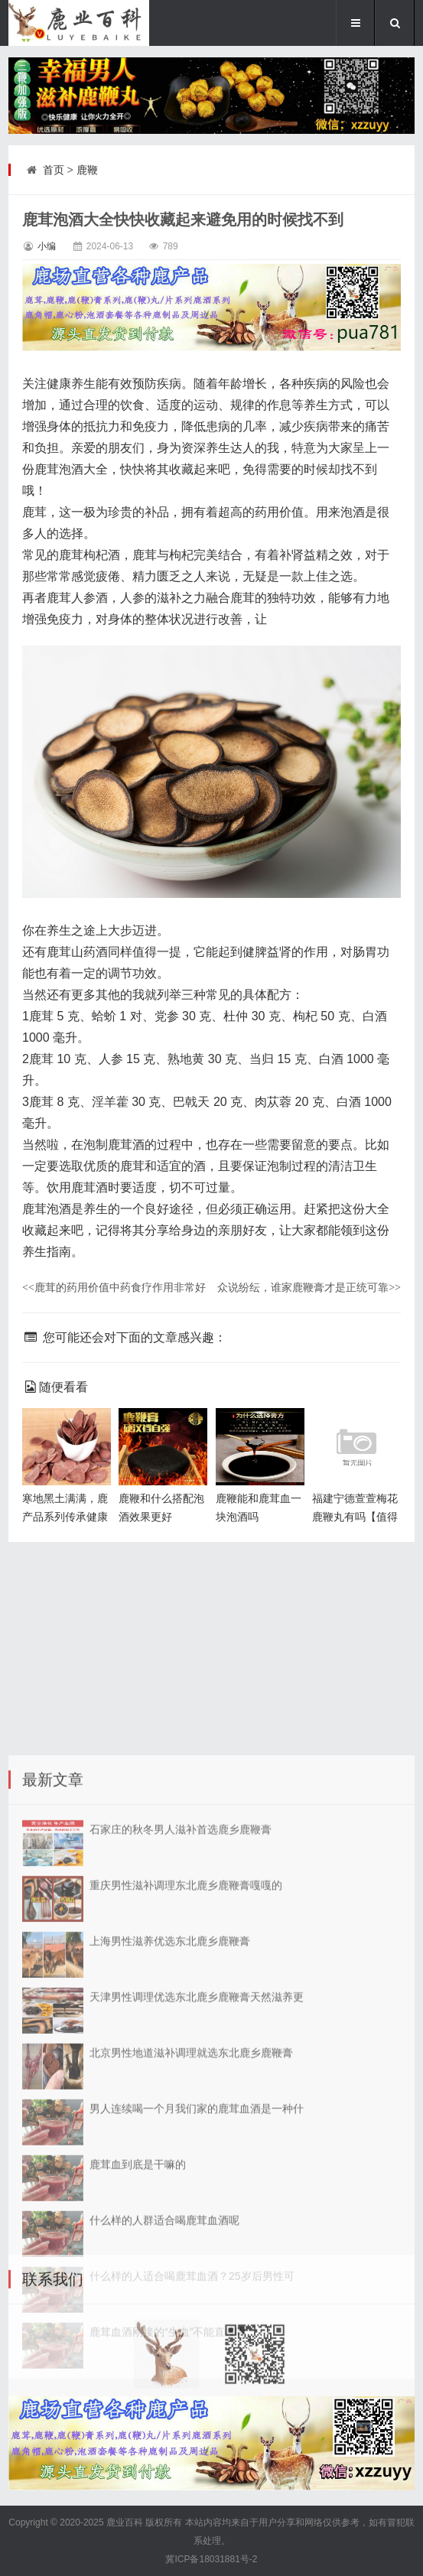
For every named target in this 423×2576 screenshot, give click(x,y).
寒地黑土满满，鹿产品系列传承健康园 (65, 1516)
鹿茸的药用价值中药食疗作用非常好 (114, 1287)
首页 (53, 170)
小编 (46, 246)
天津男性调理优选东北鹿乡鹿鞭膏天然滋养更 (196, 2284)
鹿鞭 (87, 170)
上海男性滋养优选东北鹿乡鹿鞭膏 (169, 2229)
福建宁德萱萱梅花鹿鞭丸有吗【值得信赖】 (355, 1516)
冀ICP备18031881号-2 (211, 2559)
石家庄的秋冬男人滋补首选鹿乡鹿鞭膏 (180, 2117)
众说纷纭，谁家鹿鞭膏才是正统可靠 (309, 1287)
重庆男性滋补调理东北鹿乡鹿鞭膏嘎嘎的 (185, 2173)
